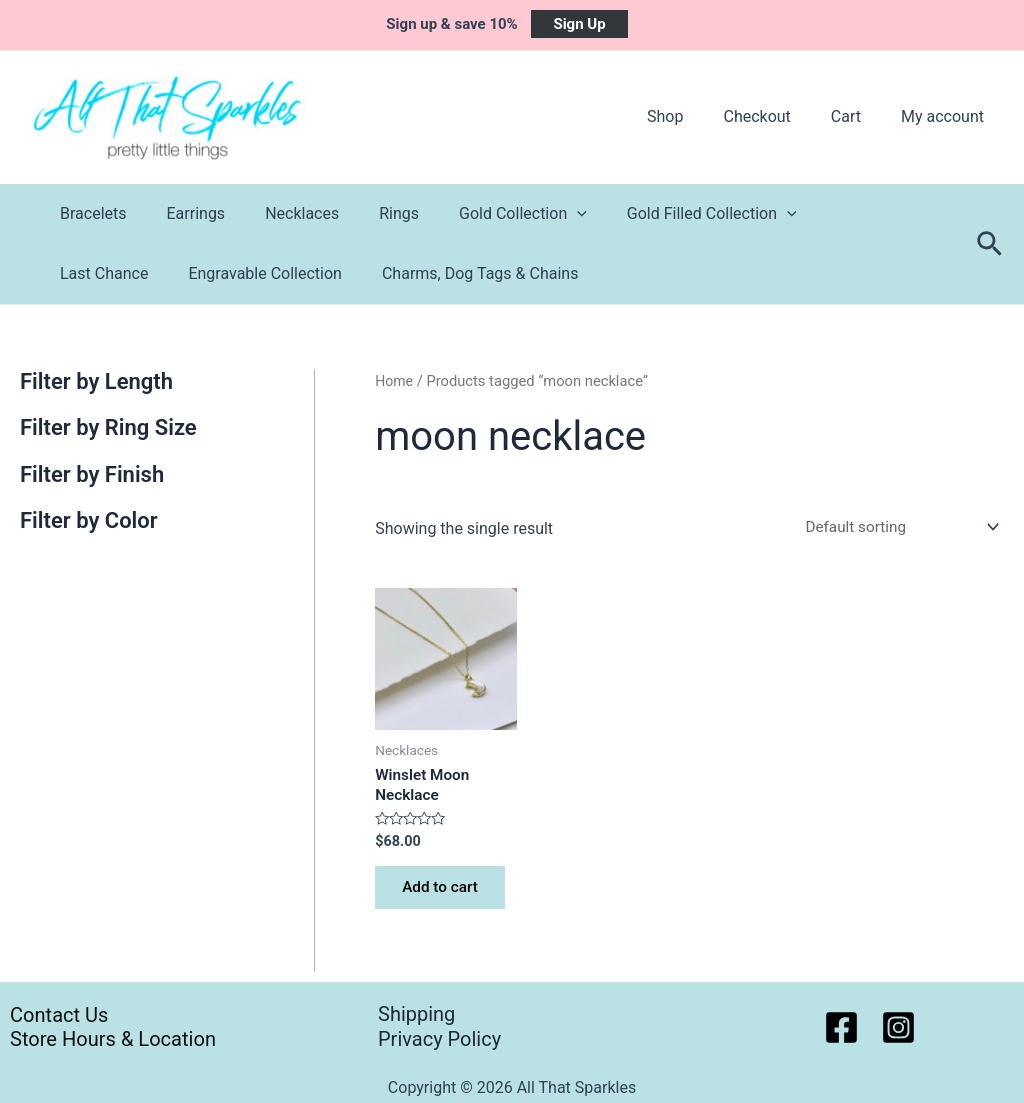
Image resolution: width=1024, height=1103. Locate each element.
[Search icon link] (990, 244)
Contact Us (51, 1014)
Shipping (416, 1014)
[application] (541, 214)
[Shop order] (893, 527)
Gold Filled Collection (668, 214)
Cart (858, 116)
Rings (371, 213)
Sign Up (579, 24)
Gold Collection (487, 214)
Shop (693, 116)
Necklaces (282, 213)
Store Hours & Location (108, 1039)
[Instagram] (898, 1027)
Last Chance (829, 213)
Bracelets (89, 213)
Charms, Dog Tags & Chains (340, 273)
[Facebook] (841, 1027)
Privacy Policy (439, 1039)
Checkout (776, 116)
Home (395, 381)
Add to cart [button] (444, 894)
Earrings (184, 213)
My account (946, 116)
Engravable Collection (133, 273)
